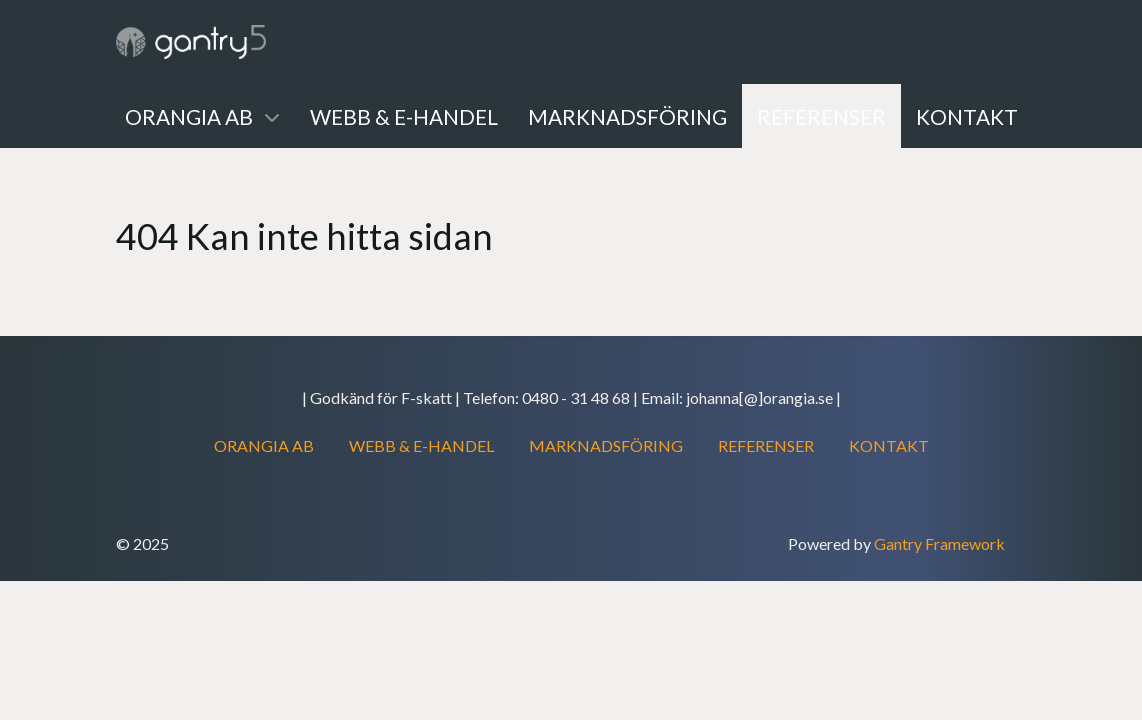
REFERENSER (766, 445)
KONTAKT (889, 445)
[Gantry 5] (191, 42)
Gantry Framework (939, 543)
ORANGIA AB (264, 445)
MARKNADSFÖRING (606, 445)
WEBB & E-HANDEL (421, 445)
